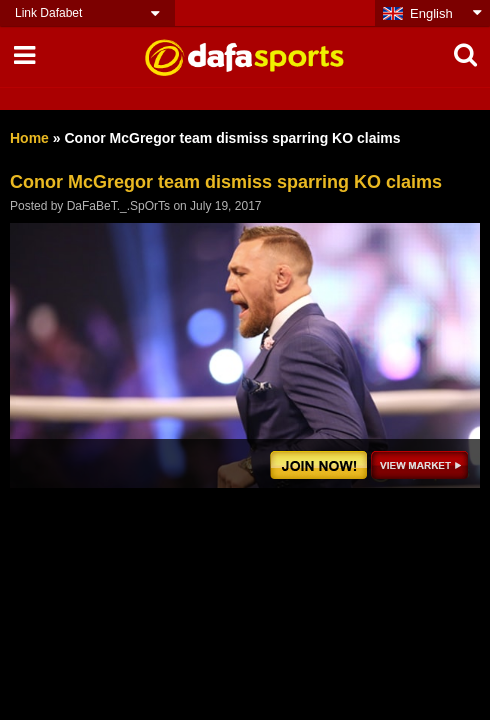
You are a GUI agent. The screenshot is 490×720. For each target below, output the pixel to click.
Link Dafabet (48, 13)
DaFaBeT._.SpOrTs (118, 206)
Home (29, 138)
